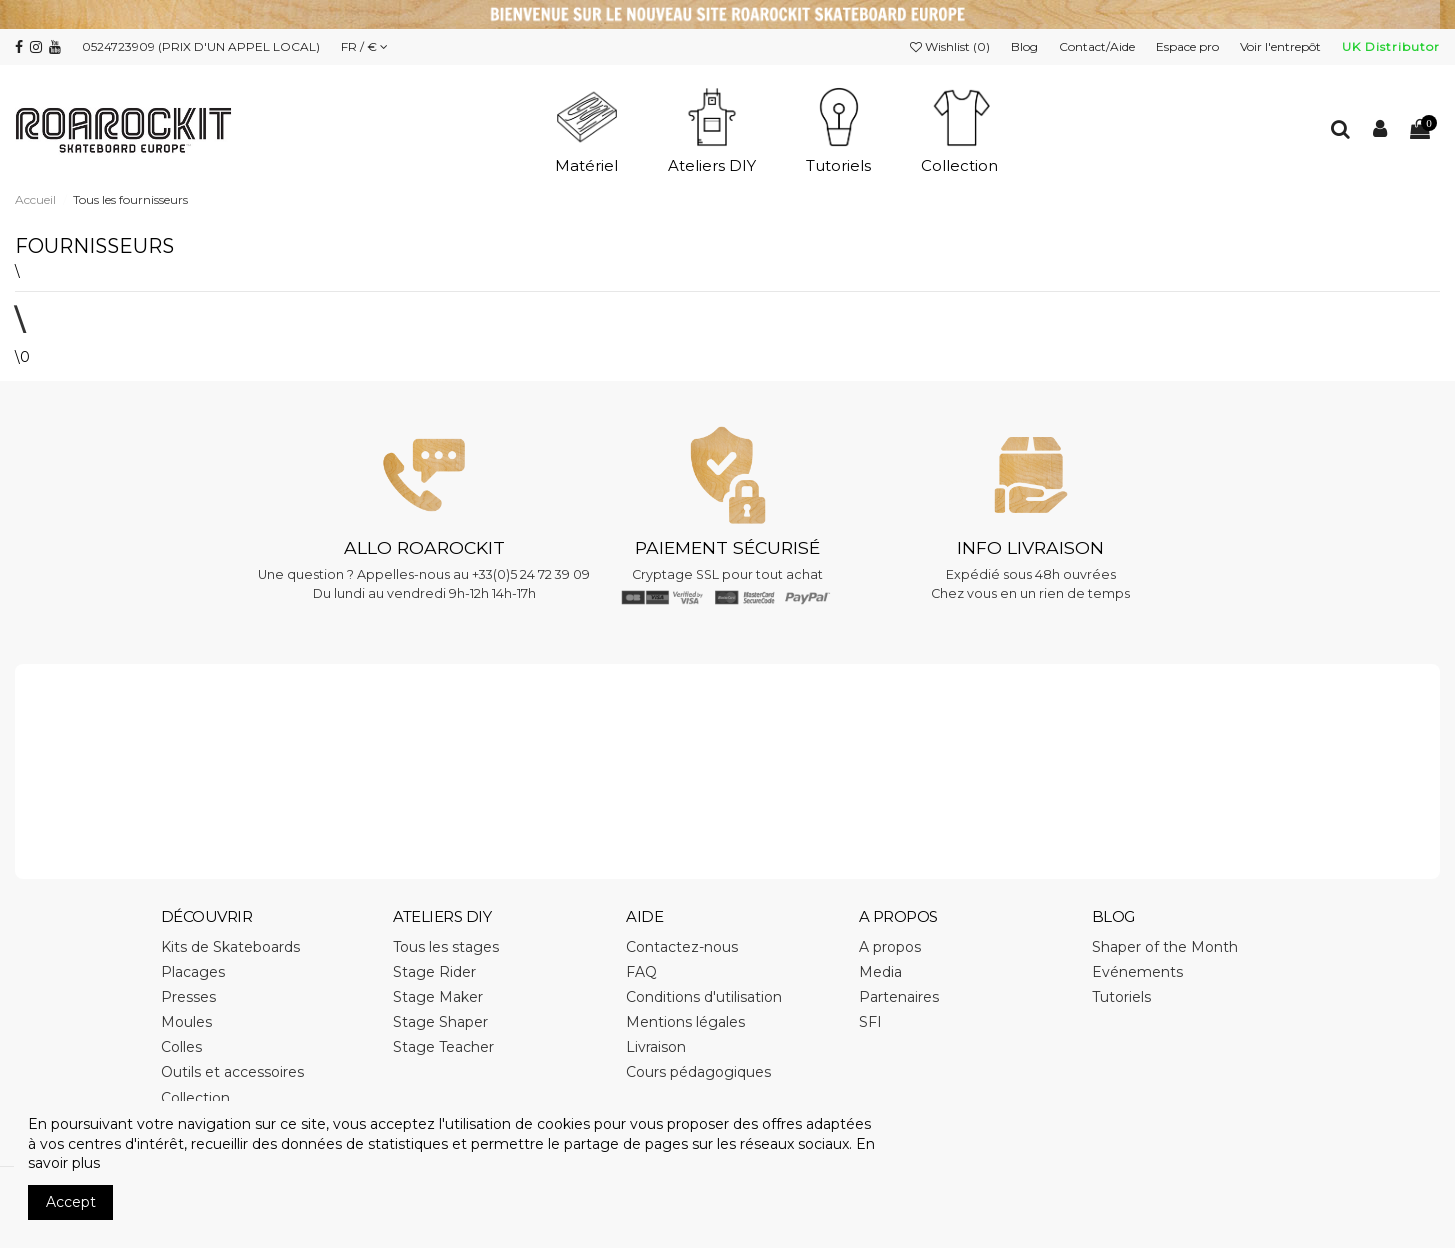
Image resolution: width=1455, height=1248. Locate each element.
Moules (186, 1022)
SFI (870, 1022)
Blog (1026, 46)
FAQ (641, 972)
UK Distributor (1391, 46)
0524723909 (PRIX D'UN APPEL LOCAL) (201, 46)
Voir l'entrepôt (1282, 46)
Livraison (656, 1047)
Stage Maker (438, 997)
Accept (71, 1202)
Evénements (1137, 972)
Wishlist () (951, 46)
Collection (195, 1098)
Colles (181, 1047)
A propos (890, 947)
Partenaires (899, 997)
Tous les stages (446, 947)
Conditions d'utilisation (704, 997)
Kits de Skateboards (230, 947)
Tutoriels (1121, 997)
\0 (22, 357)
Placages (193, 972)
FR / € (364, 46)
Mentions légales (685, 1022)
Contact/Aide (1098, 46)
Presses (188, 997)
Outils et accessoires (232, 1072)
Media (880, 972)
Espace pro (1189, 46)
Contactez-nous (682, 947)
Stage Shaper (440, 1022)
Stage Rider (434, 972)
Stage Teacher (443, 1047)
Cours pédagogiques (698, 1072)
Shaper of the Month (1165, 947)
